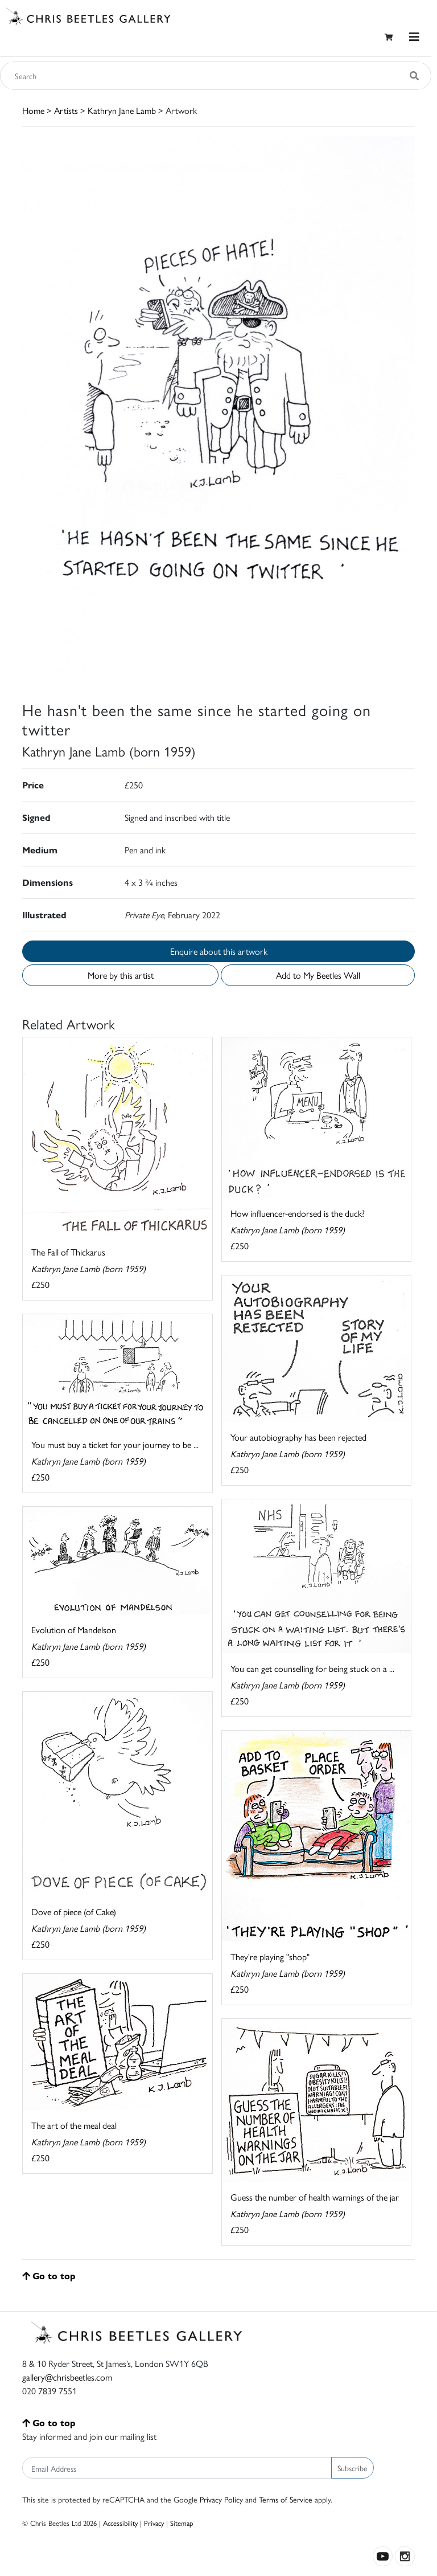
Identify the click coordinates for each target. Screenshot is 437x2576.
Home (33, 110)
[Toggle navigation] (414, 37)
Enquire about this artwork (218, 951)
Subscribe (352, 2467)
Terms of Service (285, 2499)
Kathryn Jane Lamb (122, 110)
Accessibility (120, 2522)
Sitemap (181, 2522)
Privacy (154, 2522)
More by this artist (121, 975)
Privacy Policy (221, 2499)
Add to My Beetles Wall (318, 975)
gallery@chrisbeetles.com (67, 2376)
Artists (66, 110)
